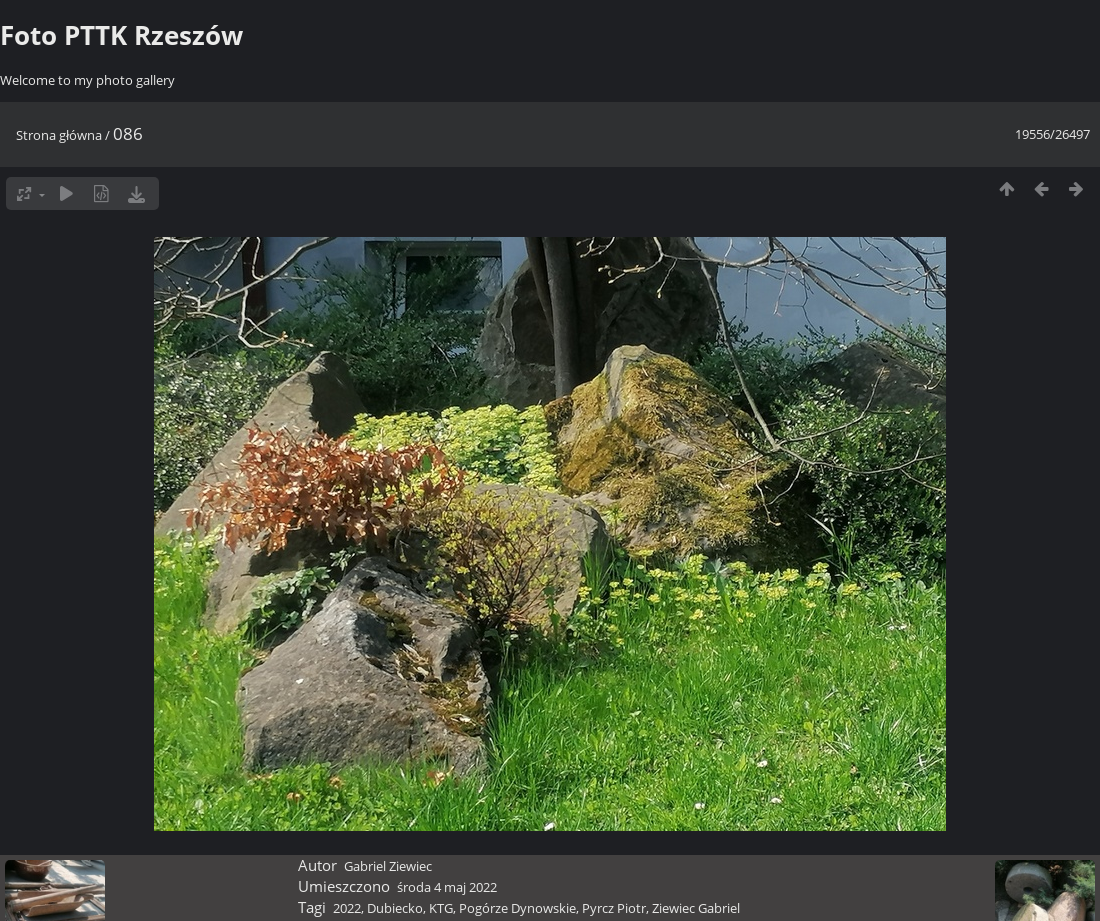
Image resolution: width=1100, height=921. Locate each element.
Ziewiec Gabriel (696, 908)
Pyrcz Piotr (614, 908)
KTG (441, 908)
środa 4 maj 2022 (447, 887)
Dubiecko (395, 908)
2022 (347, 908)
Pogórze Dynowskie (517, 908)
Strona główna (59, 135)
